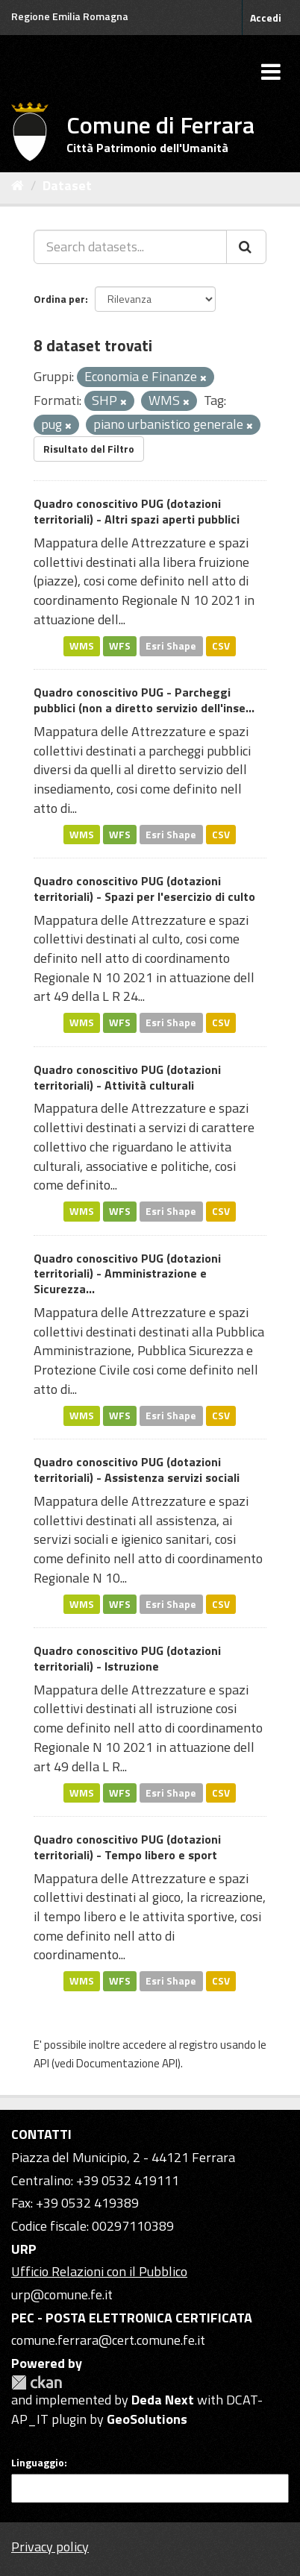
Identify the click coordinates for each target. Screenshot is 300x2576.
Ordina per (59, 299)
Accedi (265, 17)
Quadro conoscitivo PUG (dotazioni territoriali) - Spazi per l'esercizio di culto (144, 888)
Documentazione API (127, 2063)
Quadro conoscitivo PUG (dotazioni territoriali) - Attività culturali (127, 1077)
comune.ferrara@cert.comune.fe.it (108, 2340)
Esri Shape (171, 645)
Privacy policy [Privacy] (50, 2546)
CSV (221, 645)
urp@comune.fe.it (62, 2294)
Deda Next (162, 2400)
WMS (81, 645)
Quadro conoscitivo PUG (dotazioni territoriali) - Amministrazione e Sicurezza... (127, 1273)
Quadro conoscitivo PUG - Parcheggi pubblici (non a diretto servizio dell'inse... (144, 700)
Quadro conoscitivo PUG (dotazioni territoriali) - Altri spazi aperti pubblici (137, 511)
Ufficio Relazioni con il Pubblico (99, 2271)
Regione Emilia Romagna (69, 16)
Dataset (67, 185)
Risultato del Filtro (88, 448)
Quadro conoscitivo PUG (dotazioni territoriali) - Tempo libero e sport (127, 1847)
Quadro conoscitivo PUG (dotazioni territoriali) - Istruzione (127, 1658)
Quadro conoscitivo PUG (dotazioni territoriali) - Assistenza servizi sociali (137, 1469)
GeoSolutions (147, 2419)
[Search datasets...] (130, 247)
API (41, 2063)
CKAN (36, 2382)
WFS (120, 645)
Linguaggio (37, 2462)
